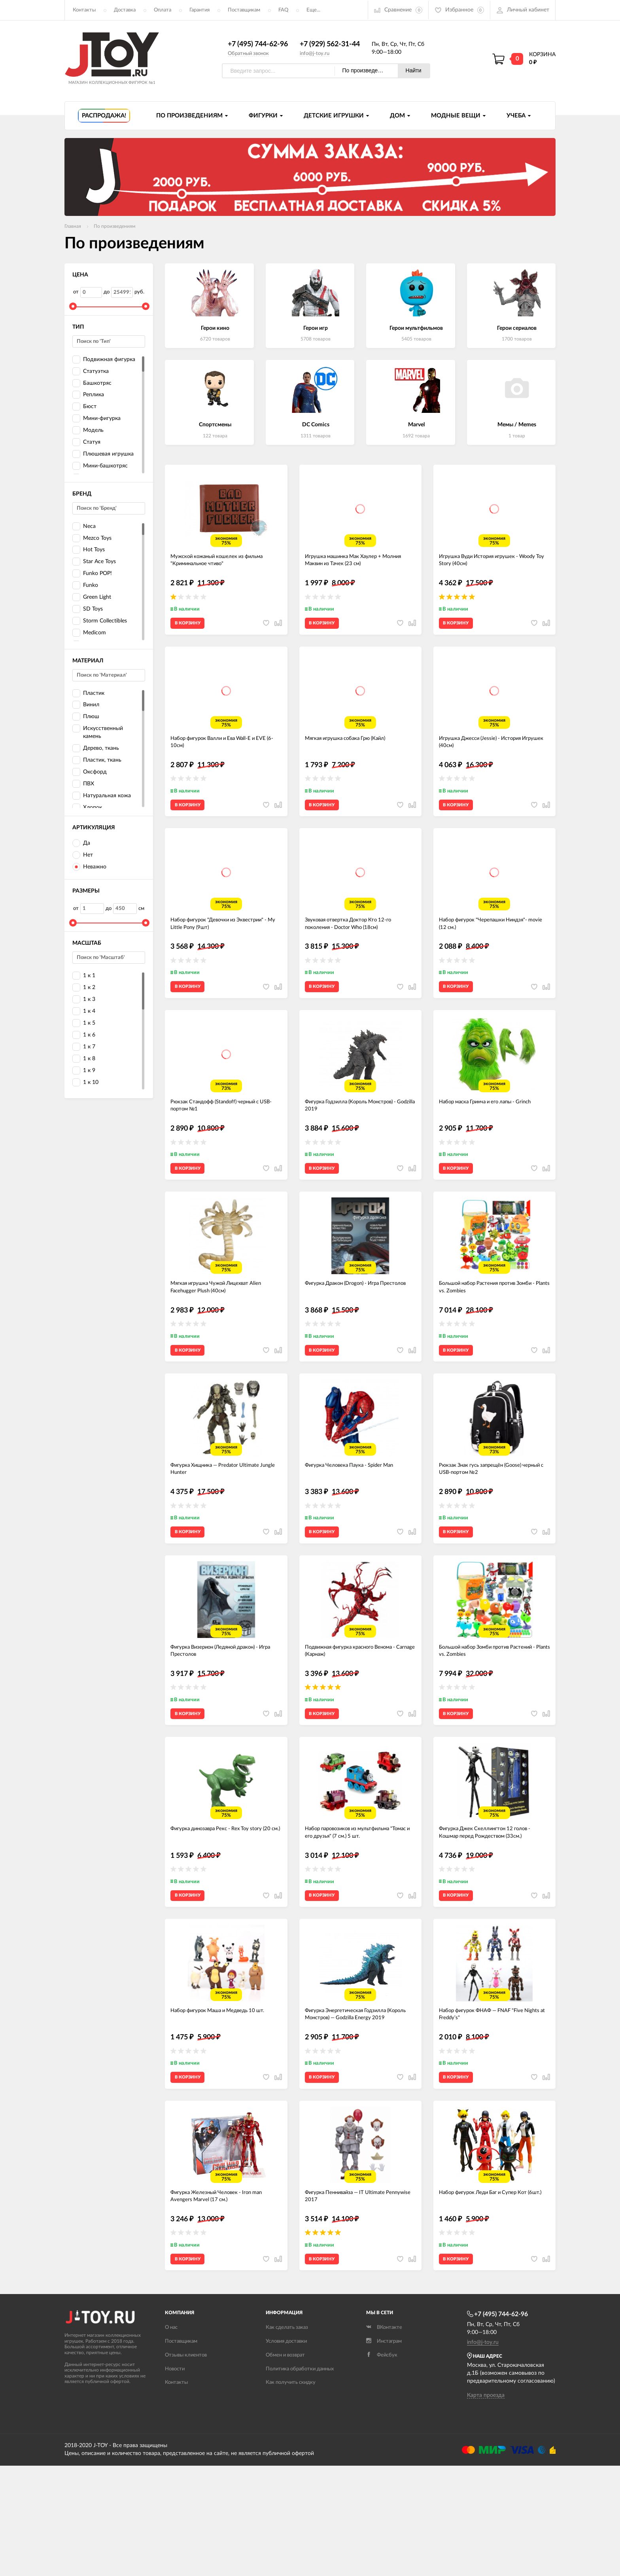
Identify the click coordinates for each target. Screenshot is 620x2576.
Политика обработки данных (300, 2479)
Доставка (125, 10)
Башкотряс (92, 383)
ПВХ (83, 784)
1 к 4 (83, 1012)
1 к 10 (85, 1083)
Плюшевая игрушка (103, 454)
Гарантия (199, 10)
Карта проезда (486, 2505)
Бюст (84, 407)
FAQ (283, 10)
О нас (171, 2437)
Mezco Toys (92, 538)
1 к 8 (83, 1059)
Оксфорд (89, 772)
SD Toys (87, 609)
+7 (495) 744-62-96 (258, 44)
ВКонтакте (384, 2437)
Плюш (85, 717)
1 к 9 (83, 1071)
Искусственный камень (97, 732)
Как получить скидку (291, 2493)
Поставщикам (244, 10)
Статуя (86, 442)
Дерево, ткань (95, 749)
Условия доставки (286, 2451)
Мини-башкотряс (100, 466)
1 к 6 (83, 1035)
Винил (85, 705)
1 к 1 (83, 976)
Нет (82, 855)
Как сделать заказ (287, 2437)
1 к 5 (83, 1023)
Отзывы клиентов (186, 2465)
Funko (85, 586)
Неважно (89, 867)
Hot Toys (88, 550)
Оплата (162, 10)
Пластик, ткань (96, 760)
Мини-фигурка (96, 419)
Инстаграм (384, 2451)
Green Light (91, 597)
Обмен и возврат (285, 2465)
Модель (88, 431)
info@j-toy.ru (314, 53)
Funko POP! (92, 574)
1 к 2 (83, 988)
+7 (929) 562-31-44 (330, 44)
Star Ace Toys (94, 562)
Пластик (88, 693)
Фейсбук (381, 2465)
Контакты (84, 10)
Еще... (313, 10)
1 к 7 (83, 1047)
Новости (175, 2479)
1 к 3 (83, 1000)
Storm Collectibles (99, 621)
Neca (84, 527)
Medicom (89, 633)
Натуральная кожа (101, 796)
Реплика (88, 395)
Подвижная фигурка (103, 360)
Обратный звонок (248, 53)
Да (81, 843)
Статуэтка (90, 372)
